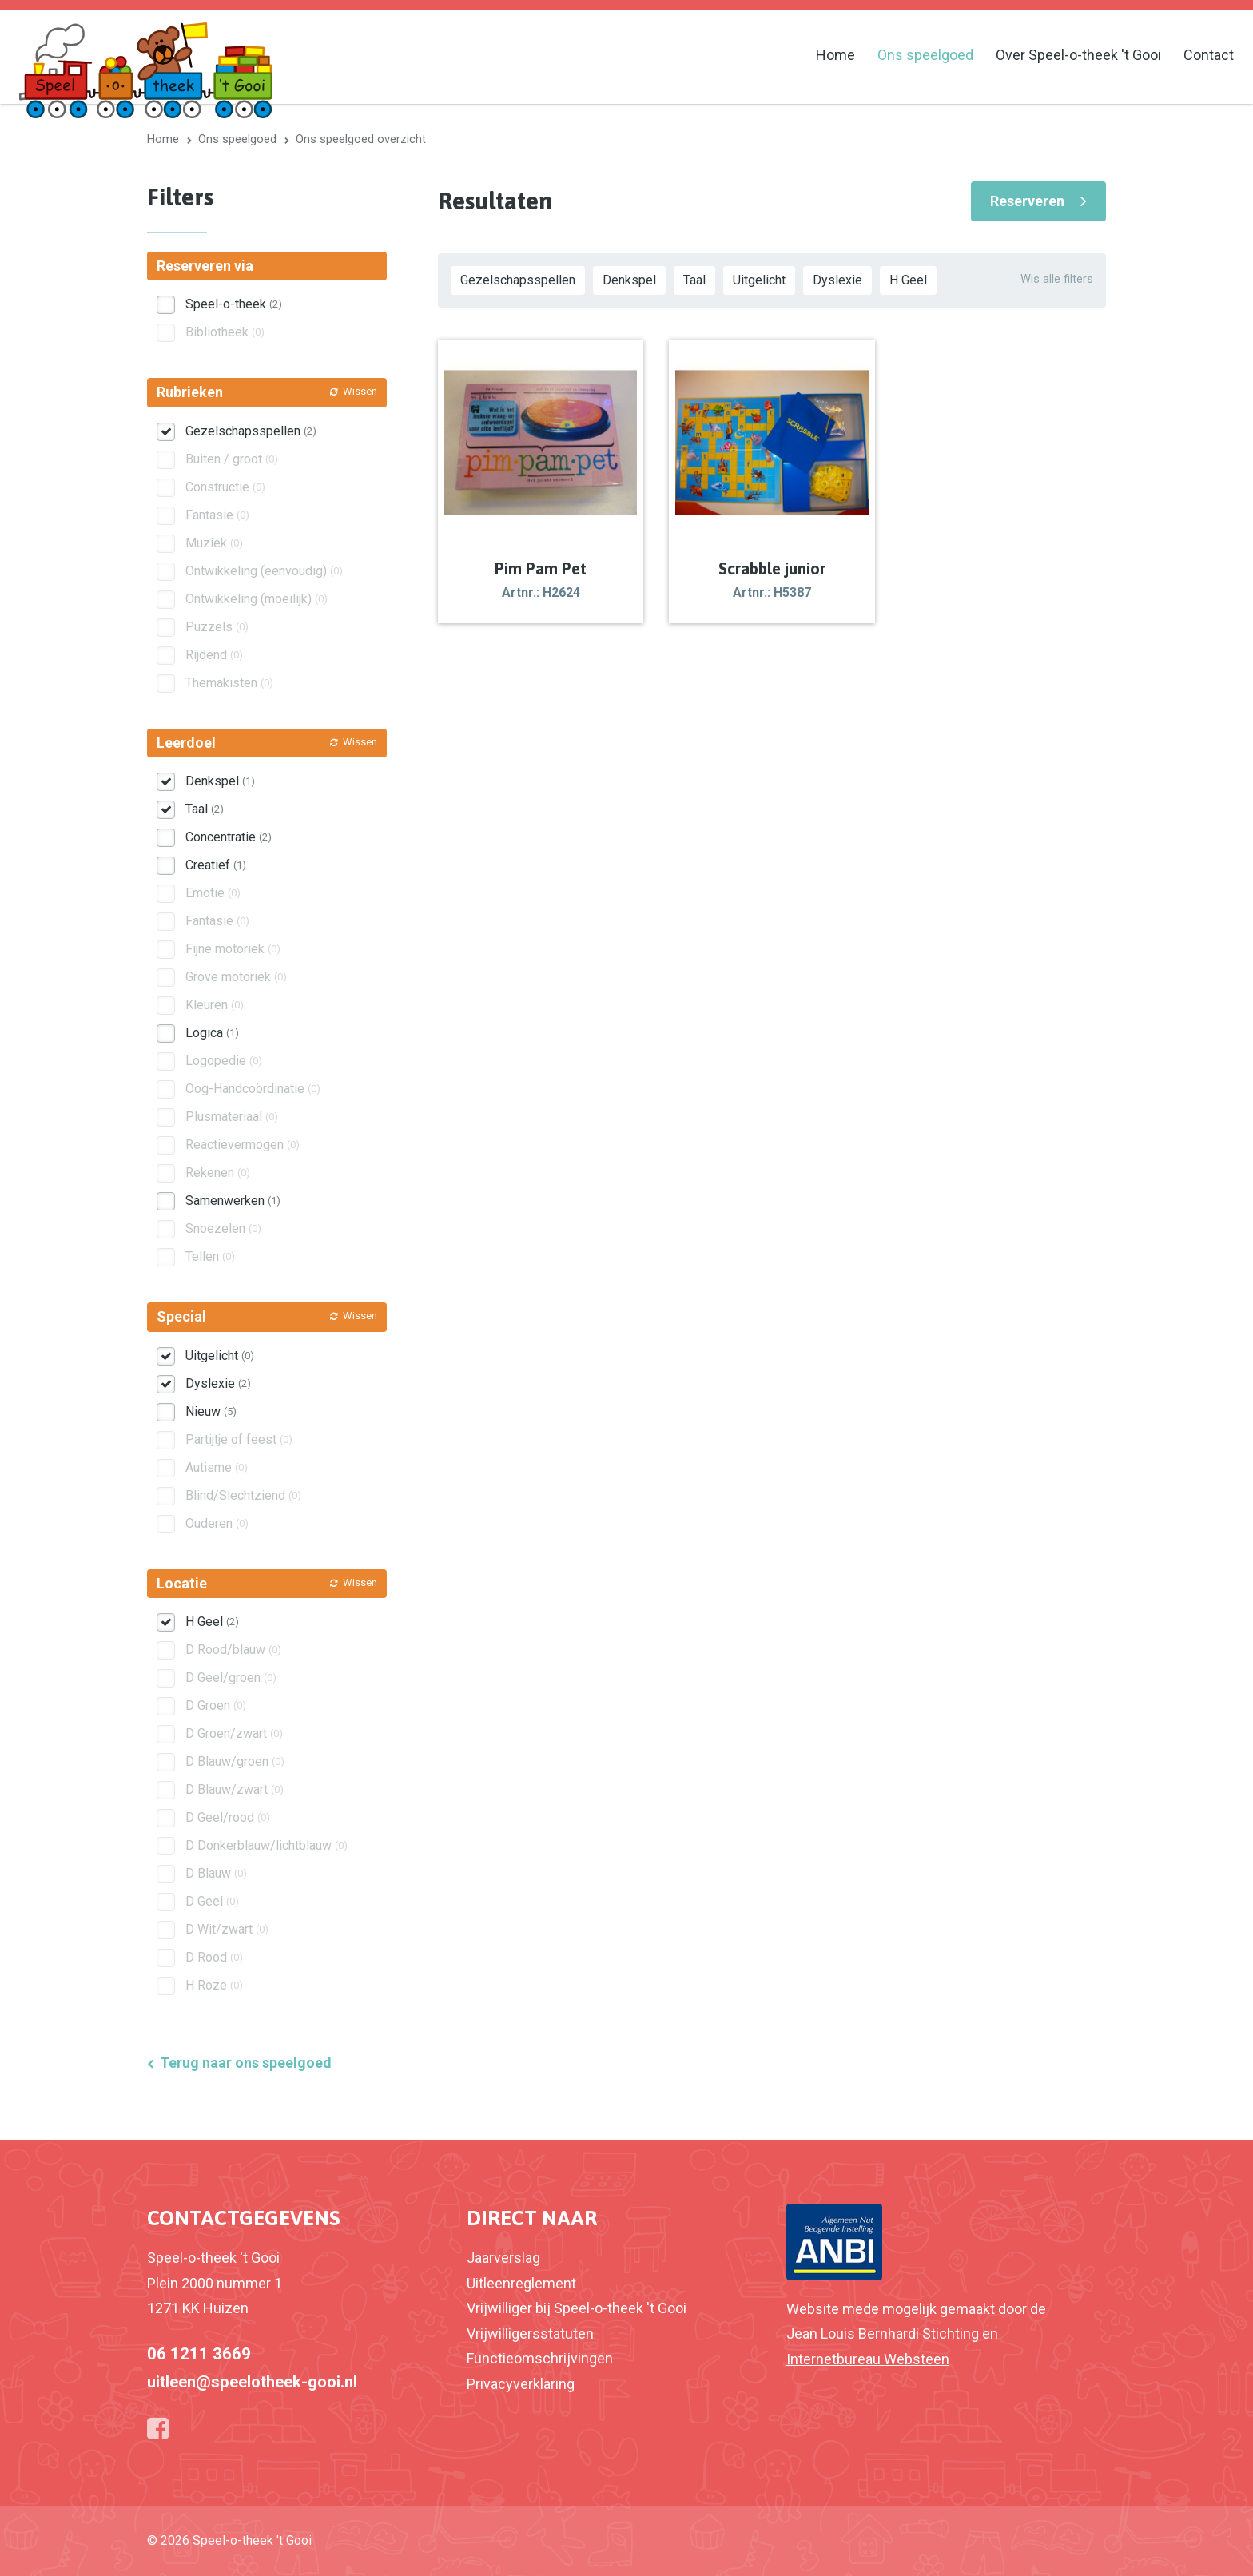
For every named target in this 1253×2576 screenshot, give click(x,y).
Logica (212, 1032)
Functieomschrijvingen (540, 2358)
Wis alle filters (1056, 279)
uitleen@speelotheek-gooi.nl (252, 2381)
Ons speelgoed (925, 54)
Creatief (215, 865)
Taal (694, 280)
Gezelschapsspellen (517, 280)
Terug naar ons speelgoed (246, 2062)
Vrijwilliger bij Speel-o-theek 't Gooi (576, 2308)
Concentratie (228, 837)
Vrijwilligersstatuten (530, 2333)
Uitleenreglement (521, 2283)
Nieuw (211, 1411)
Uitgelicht (759, 280)
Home (835, 54)
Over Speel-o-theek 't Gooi (1078, 54)
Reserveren (1027, 201)
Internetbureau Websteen (867, 2359)
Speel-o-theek (233, 304)
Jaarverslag (503, 2257)
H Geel (908, 280)
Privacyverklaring (521, 2383)
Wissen (360, 391)
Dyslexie (837, 280)
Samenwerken (232, 1200)
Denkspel (629, 280)
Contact (1208, 54)
